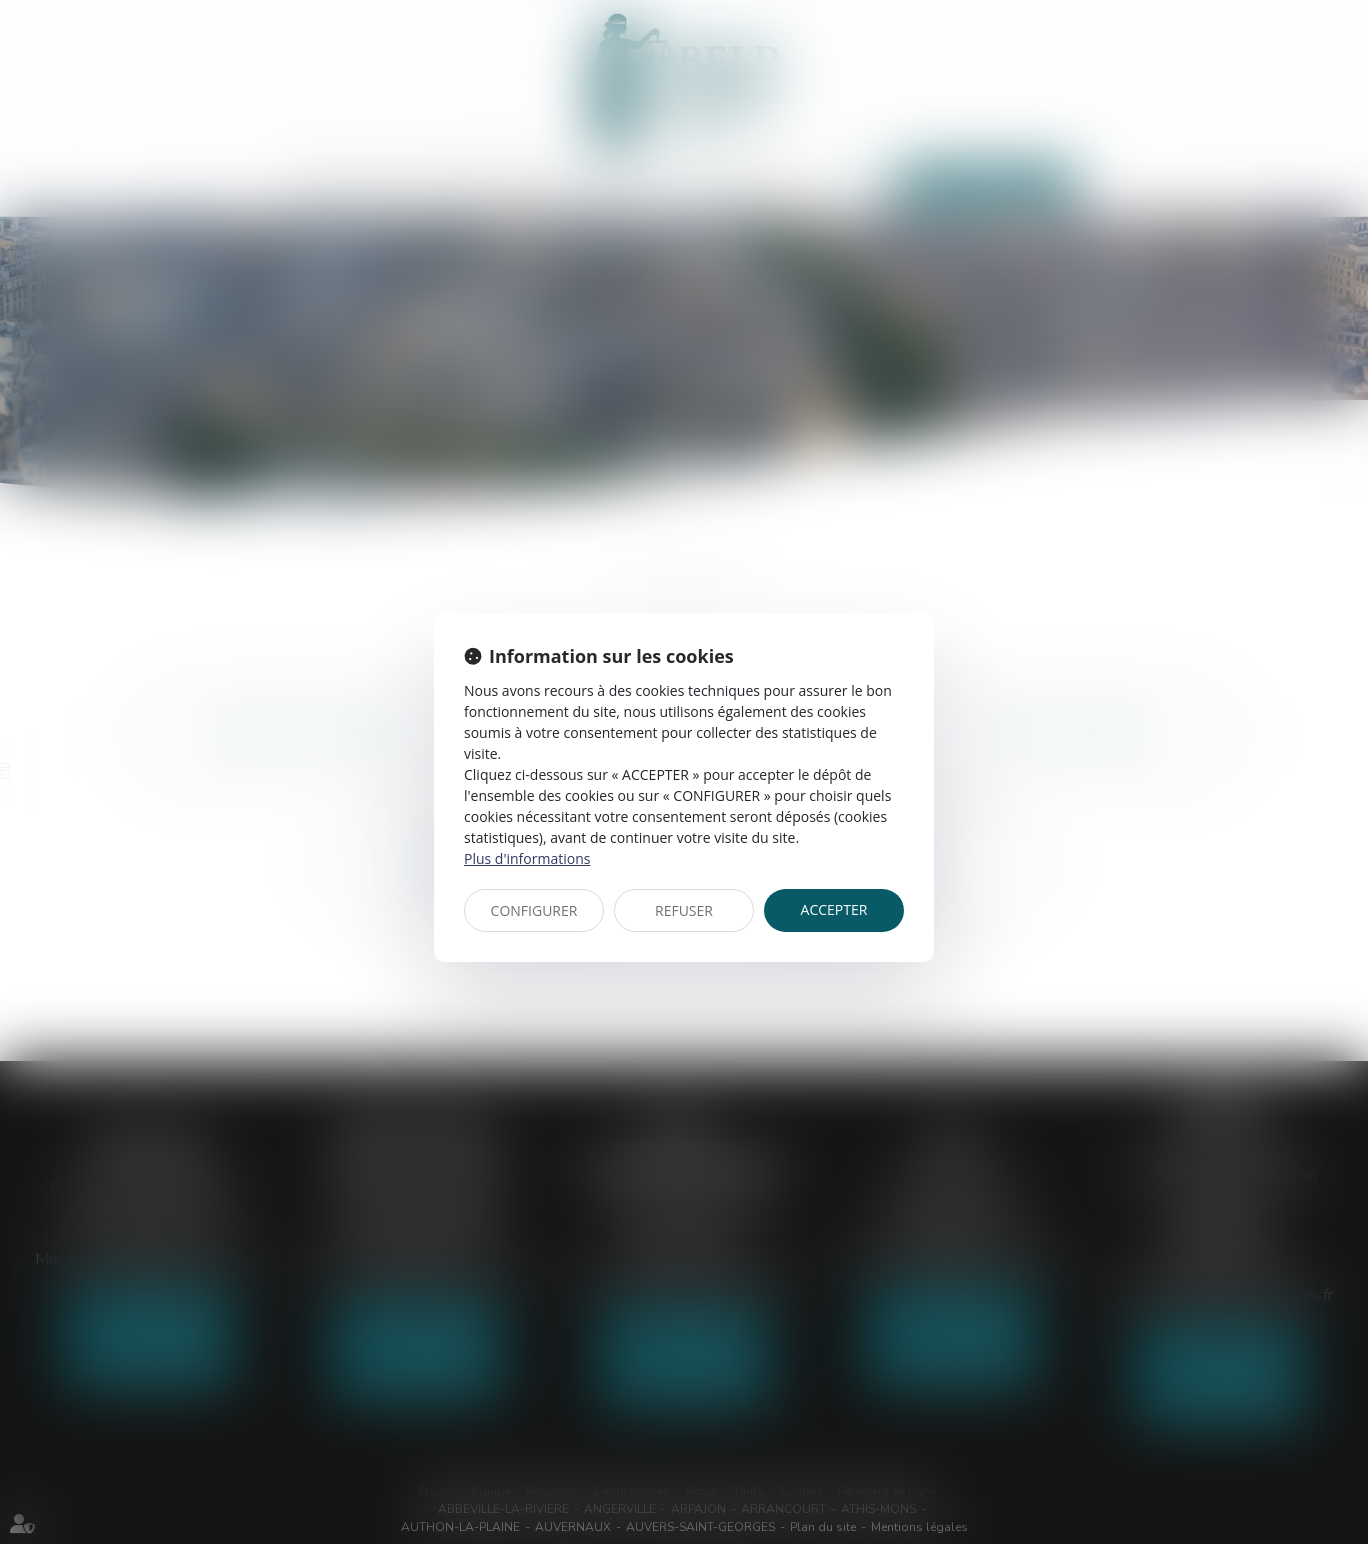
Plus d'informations (527, 858)
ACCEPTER (834, 909)
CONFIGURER (534, 910)
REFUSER (684, 910)
